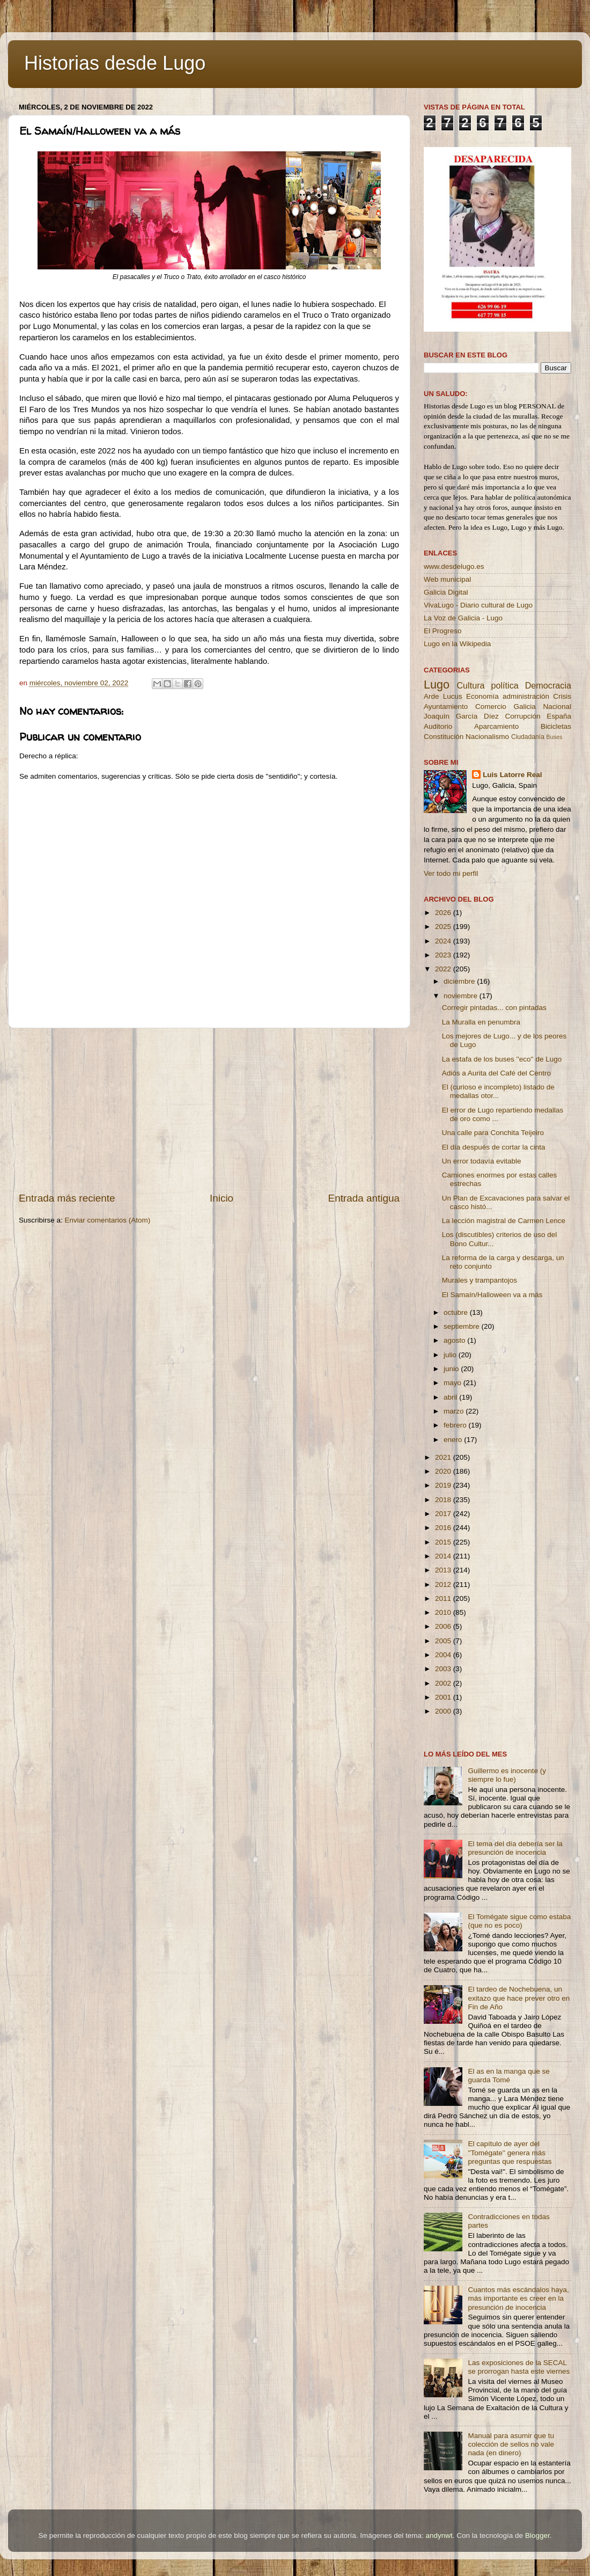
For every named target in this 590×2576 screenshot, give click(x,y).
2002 (444, 1683)
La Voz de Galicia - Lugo (463, 618)
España (559, 716)
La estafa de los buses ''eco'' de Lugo (502, 1059)
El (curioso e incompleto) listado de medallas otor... (498, 1091)
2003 (444, 1669)
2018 (444, 1500)
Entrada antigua (364, 1198)
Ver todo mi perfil (451, 873)
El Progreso (443, 631)
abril (451, 1397)
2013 (444, 1570)
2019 (444, 1485)
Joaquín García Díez (461, 716)
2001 (444, 1697)
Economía (482, 696)
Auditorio (438, 726)
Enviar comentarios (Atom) (108, 1220)
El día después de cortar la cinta (493, 1147)
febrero (456, 1425)
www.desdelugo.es (454, 566)
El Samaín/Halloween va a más (492, 1295)
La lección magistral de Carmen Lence (503, 1221)
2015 (444, 1542)
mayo (453, 1383)
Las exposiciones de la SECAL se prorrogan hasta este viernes (519, 2367)
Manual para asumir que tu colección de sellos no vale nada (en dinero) (511, 2444)
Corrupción (522, 716)
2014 (444, 1556)
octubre (457, 1312)
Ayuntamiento (446, 706)
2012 (444, 1584)
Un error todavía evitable (481, 1161)
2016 (444, 1528)
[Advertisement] (209, 1110)
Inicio (221, 1198)
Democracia (548, 685)
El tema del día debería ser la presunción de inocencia (515, 1848)
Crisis (562, 696)
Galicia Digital (446, 592)
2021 (444, 1457)
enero (454, 1440)
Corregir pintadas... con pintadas (494, 1008)
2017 (444, 1514)
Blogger (537, 2535)
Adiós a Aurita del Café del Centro (496, 1073)
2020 (444, 1471)
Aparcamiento (496, 726)
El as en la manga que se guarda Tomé (508, 2075)
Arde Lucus (443, 696)
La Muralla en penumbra (481, 1022)
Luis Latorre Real (512, 775)
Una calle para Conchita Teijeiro (493, 1133)
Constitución (443, 737)
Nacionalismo (487, 737)
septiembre (463, 1326)
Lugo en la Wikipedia (457, 644)
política (504, 685)
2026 (444, 913)
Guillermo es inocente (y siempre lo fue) (507, 1775)
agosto (455, 1340)
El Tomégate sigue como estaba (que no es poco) (519, 1921)
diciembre (460, 981)
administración (526, 696)
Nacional (557, 706)
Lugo (436, 684)
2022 (444, 969)
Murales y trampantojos (479, 1280)
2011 (444, 1598)
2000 (444, 1711)
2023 (444, 955)
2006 (444, 1626)
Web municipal (447, 579)
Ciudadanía (527, 737)
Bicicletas (556, 726)
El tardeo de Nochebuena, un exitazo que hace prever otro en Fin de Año (519, 1997)
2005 (444, 1641)
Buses (554, 737)
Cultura (470, 685)
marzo (455, 1411)
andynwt (438, 2535)
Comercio (490, 706)
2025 (444, 927)
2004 (444, 1655)
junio (452, 1369)
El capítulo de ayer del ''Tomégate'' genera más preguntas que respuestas (509, 2152)
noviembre (462, 996)
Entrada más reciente (67, 1198)
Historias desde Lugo (114, 63)
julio (451, 1355)
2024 (444, 941)
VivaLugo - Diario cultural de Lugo (478, 605)
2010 (444, 1612)
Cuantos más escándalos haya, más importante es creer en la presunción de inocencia (518, 2298)
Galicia (524, 706)
